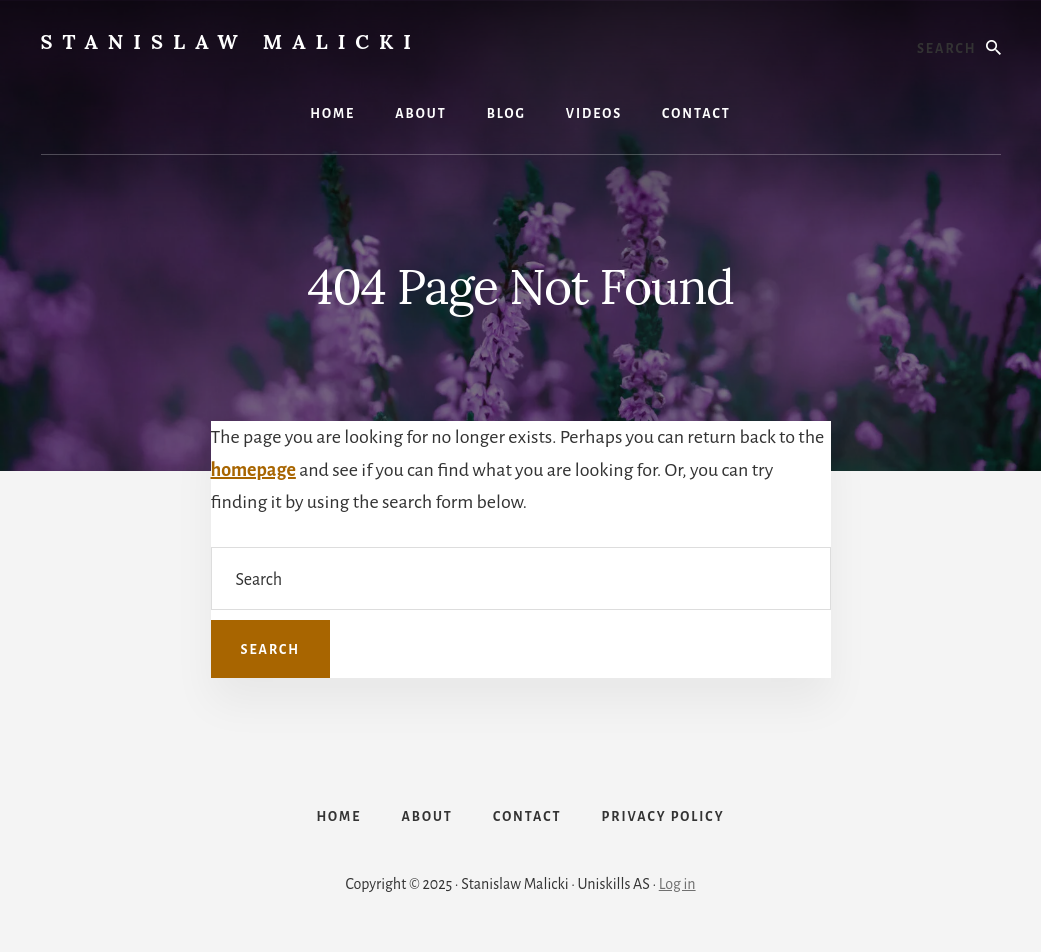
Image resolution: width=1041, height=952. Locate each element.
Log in (677, 884)
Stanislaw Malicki (231, 41)
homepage (253, 470)
